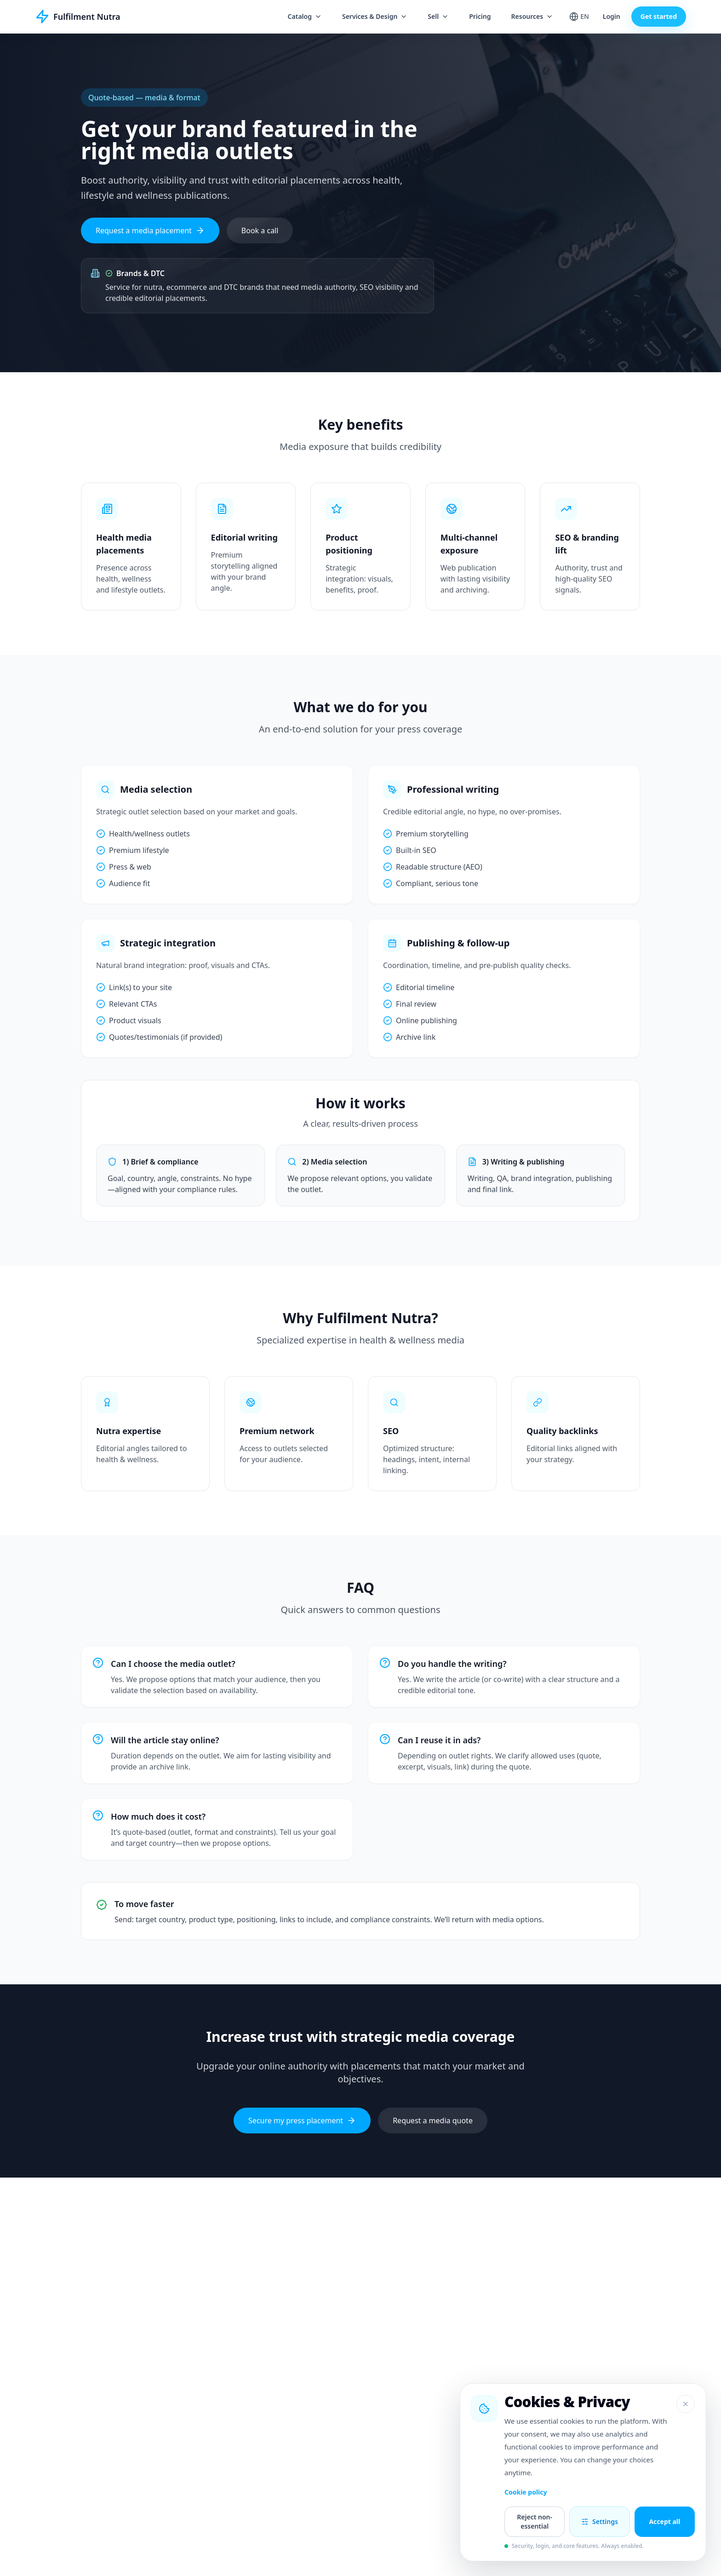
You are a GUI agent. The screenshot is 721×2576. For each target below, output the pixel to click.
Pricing (480, 16)
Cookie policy (525, 2492)
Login (611, 16)
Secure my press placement (302, 2120)
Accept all (664, 2521)
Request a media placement (150, 230)
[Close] (685, 2404)
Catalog (305, 16)
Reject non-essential (534, 2521)
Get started (659, 16)
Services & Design (374, 16)
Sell (438, 16)
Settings (599, 2521)
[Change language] (579, 16)
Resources (532, 16)
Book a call (260, 230)
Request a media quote (433, 2120)
